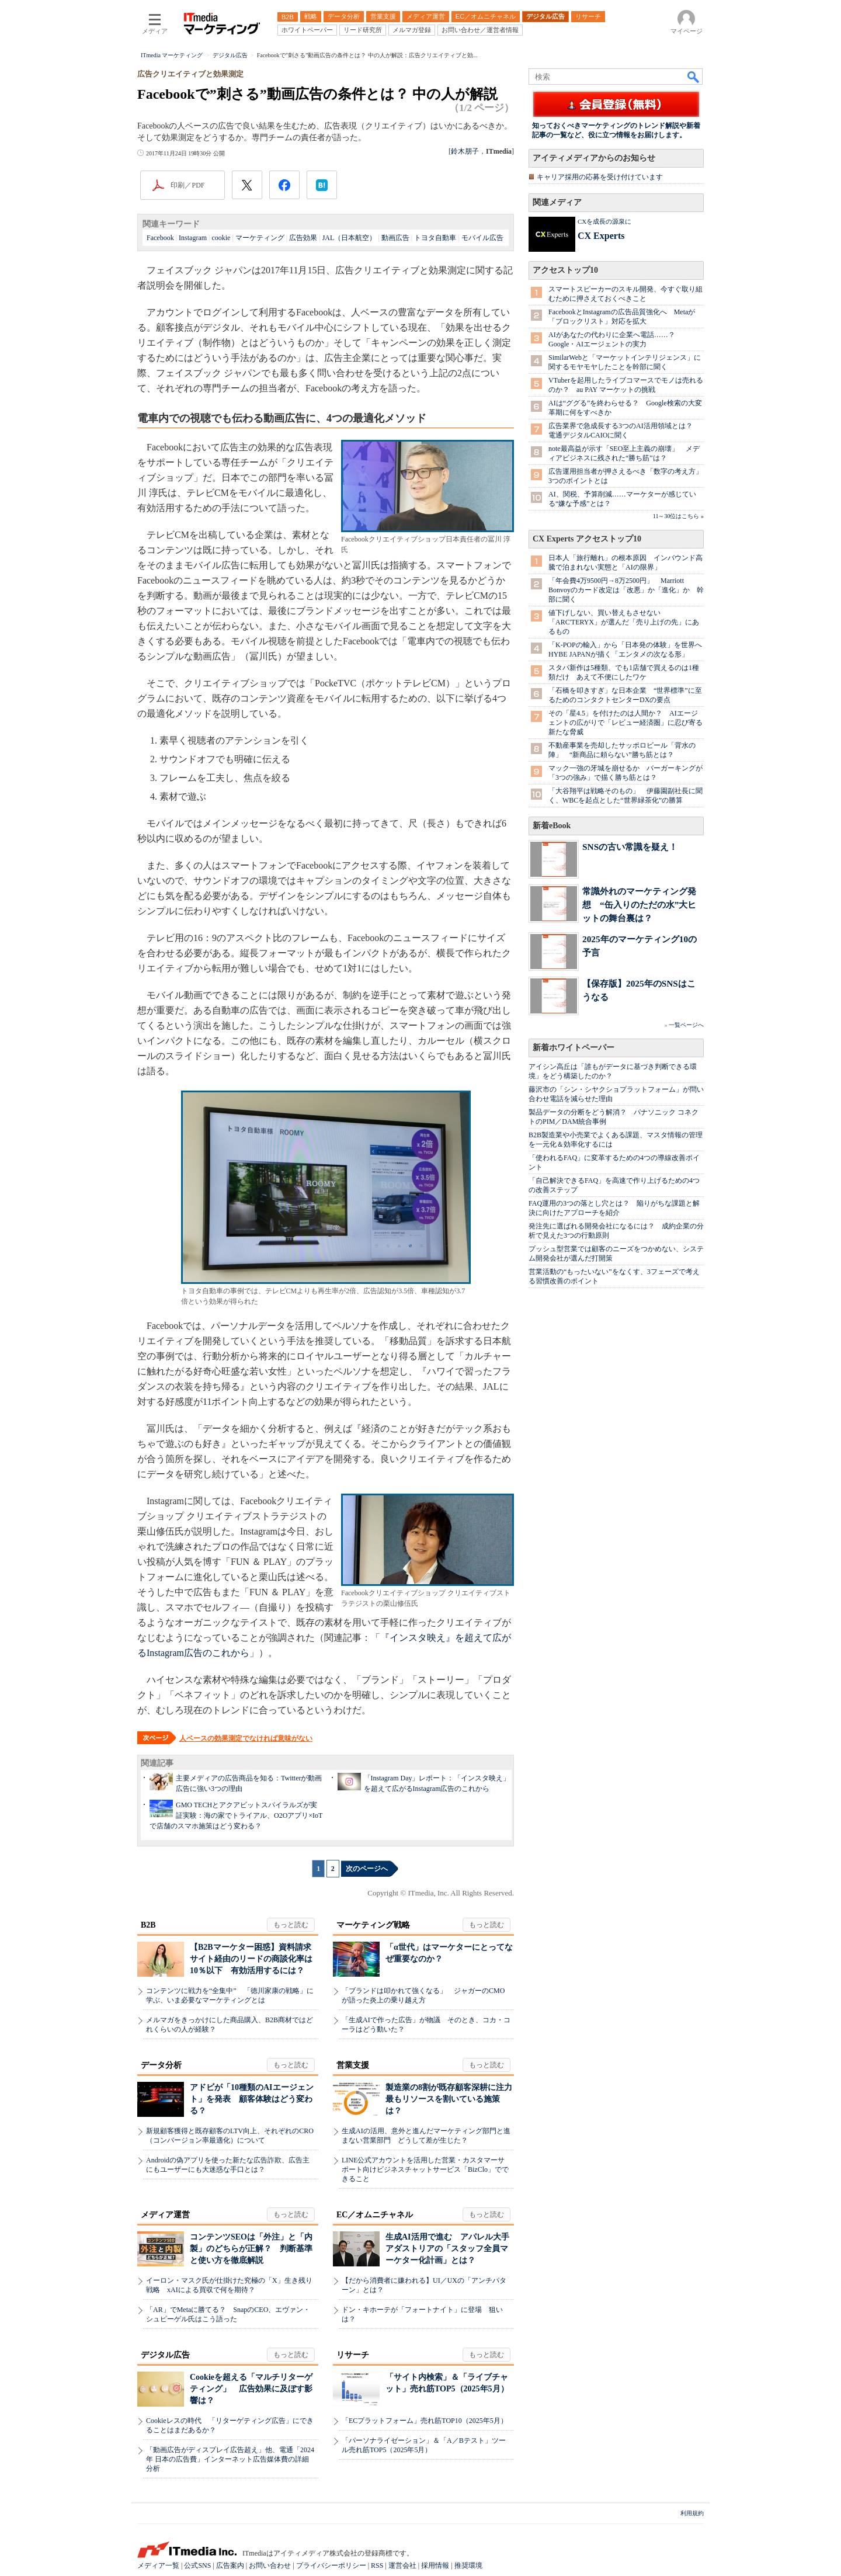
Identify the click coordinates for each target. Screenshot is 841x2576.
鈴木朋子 (465, 151)
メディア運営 (165, 2214)
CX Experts (601, 236)
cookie (220, 238)
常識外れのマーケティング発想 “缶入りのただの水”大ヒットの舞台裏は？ (639, 904)
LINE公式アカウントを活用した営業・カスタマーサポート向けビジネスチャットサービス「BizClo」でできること (425, 2169)
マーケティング (259, 238)
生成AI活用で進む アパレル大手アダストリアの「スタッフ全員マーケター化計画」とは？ (447, 2249)
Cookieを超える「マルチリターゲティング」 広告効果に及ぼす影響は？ (251, 2389)
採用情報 (435, 2565)
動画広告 (395, 238)
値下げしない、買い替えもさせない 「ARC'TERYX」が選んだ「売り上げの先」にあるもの (623, 622)
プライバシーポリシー (331, 2565)
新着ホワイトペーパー (573, 1047)
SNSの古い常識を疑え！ (629, 847)
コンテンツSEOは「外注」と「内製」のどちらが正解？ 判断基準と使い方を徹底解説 (251, 2249)
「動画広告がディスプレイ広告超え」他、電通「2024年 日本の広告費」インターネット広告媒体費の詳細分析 (230, 2459)
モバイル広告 (482, 238)
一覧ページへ (686, 1025)
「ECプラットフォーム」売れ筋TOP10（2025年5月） (425, 2421)
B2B (148, 1925)
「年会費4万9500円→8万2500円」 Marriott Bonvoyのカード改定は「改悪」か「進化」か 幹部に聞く (626, 590)
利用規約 (692, 2513)
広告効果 (303, 238)
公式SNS (197, 2565)
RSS (377, 2565)
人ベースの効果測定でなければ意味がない (245, 1738)
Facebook (160, 238)
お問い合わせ (270, 2565)
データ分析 (161, 2065)
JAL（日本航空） (349, 238)
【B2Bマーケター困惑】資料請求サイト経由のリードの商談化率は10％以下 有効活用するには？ (251, 1959)
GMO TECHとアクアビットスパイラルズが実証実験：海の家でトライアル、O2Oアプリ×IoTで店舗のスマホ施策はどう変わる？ (236, 1815)
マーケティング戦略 (373, 1925)
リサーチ (352, 2355)
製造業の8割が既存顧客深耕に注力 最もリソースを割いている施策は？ (452, 2099)
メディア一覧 (158, 2565)
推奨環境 (468, 2565)
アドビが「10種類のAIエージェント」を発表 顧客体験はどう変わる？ (252, 2099)
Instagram (193, 238)
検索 (694, 76)
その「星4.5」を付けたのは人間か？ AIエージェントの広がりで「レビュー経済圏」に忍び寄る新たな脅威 (625, 722)
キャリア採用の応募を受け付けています (600, 177)
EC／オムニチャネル (374, 2214)
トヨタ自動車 (435, 238)
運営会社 (402, 2565)
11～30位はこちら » (678, 516)
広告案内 (230, 2565)
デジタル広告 (165, 2355)
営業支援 (352, 2065)
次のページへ (367, 1869)
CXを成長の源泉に (604, 221)
